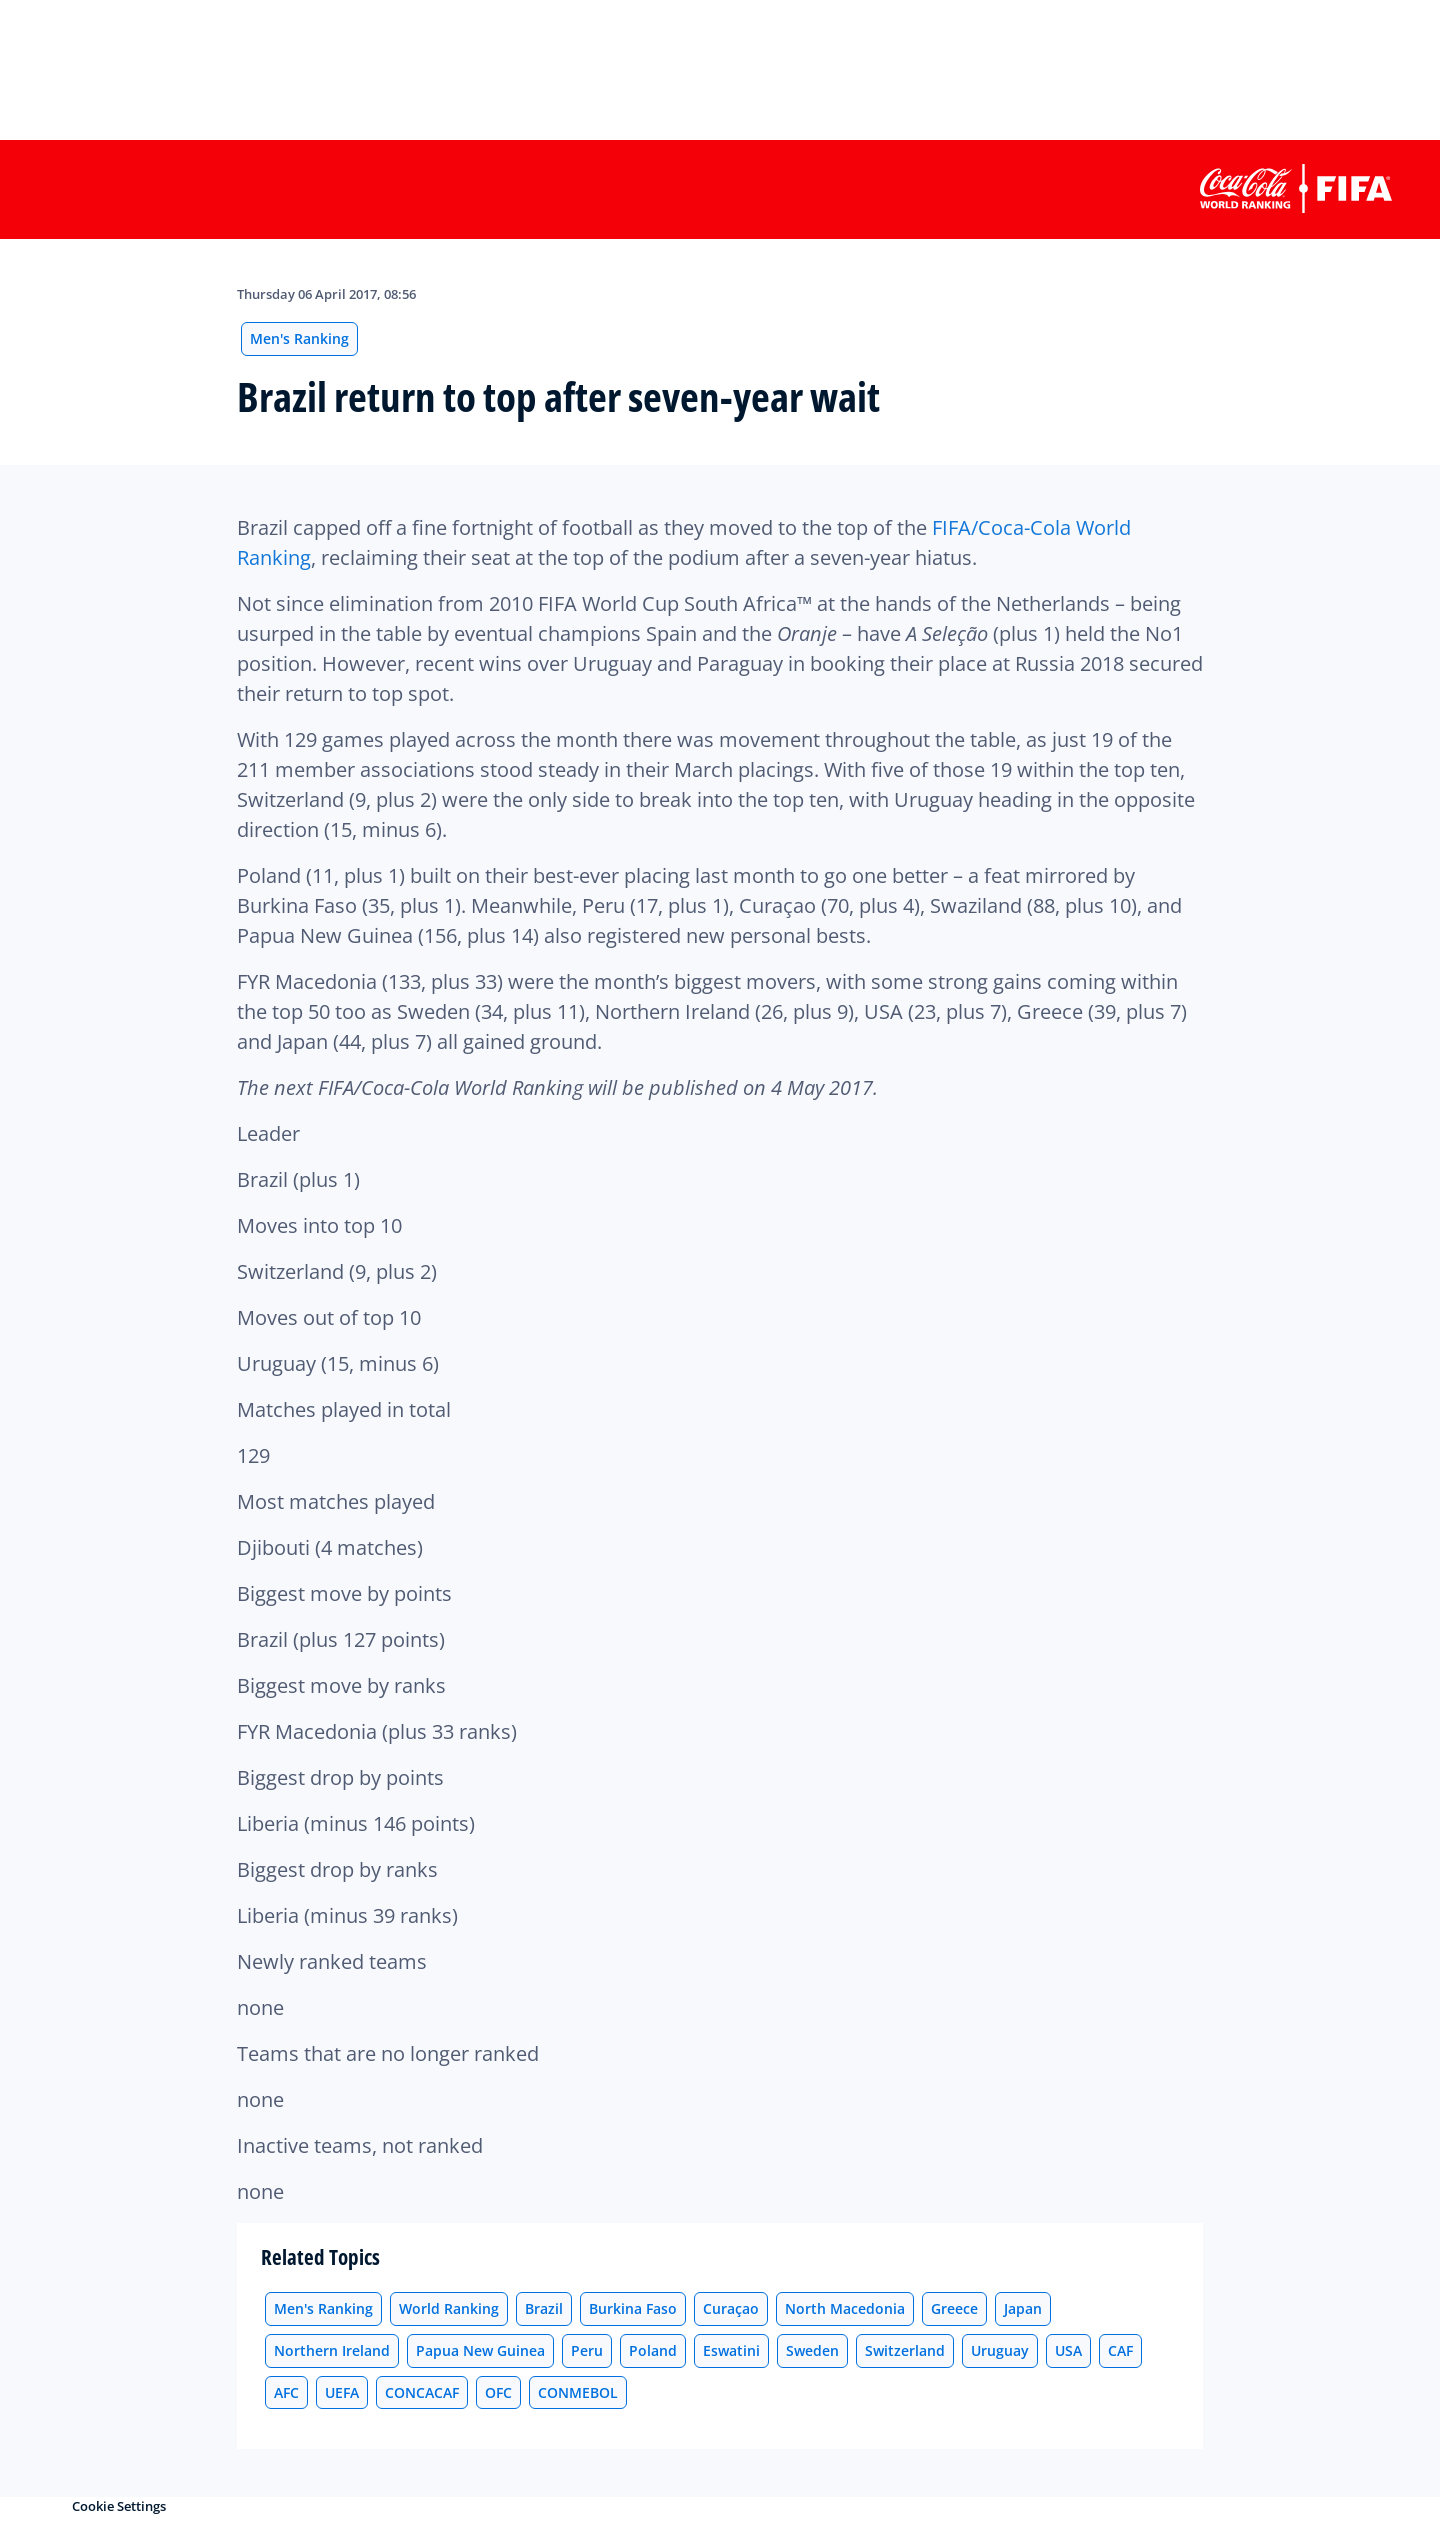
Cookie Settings (119, 2506)
